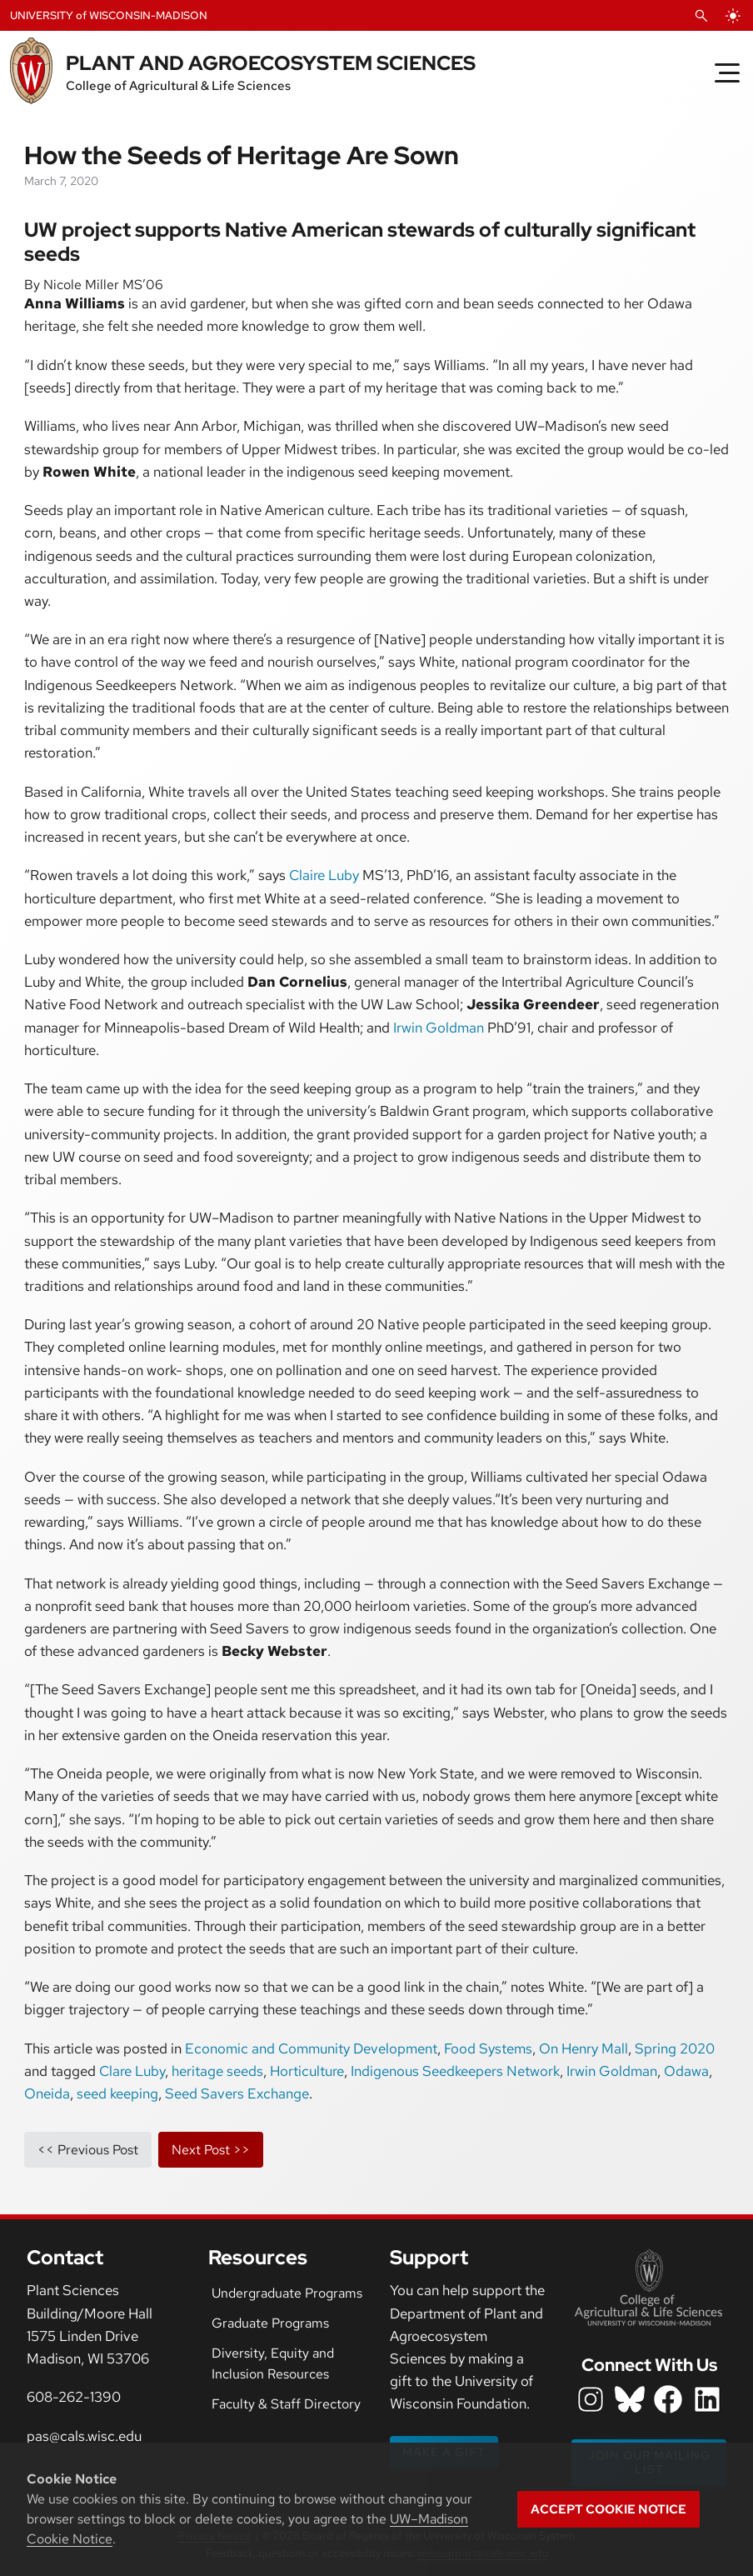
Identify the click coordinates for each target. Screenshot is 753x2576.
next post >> (211, 2149)
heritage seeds (217, 2071)
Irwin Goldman (438, 1027)
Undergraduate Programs (287, 2293)
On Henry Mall (583, 2048)
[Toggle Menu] (727, 72)
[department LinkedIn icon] (707, 2399)
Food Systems (488, 2048)
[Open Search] (701, 16)
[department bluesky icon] (629, 2399)
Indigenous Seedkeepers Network (455, 2071)
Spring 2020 (675, 2048)
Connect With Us (649, 2364)
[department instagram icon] (590, 2399)
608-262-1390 (74, 2397)
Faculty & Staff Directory (286, 2404)
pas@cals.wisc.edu (84, 2436)
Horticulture (307, 2071)
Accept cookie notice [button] (608, 2509)
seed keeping (117, 2093)
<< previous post (87, 2149)
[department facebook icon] (668, 2399)
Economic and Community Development (311, 2048)
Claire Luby (324, 875)
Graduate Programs (270, 2323)
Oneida (47, 2093)
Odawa (686, 2071)
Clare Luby (132, 2071)
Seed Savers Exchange (237, 2093)
